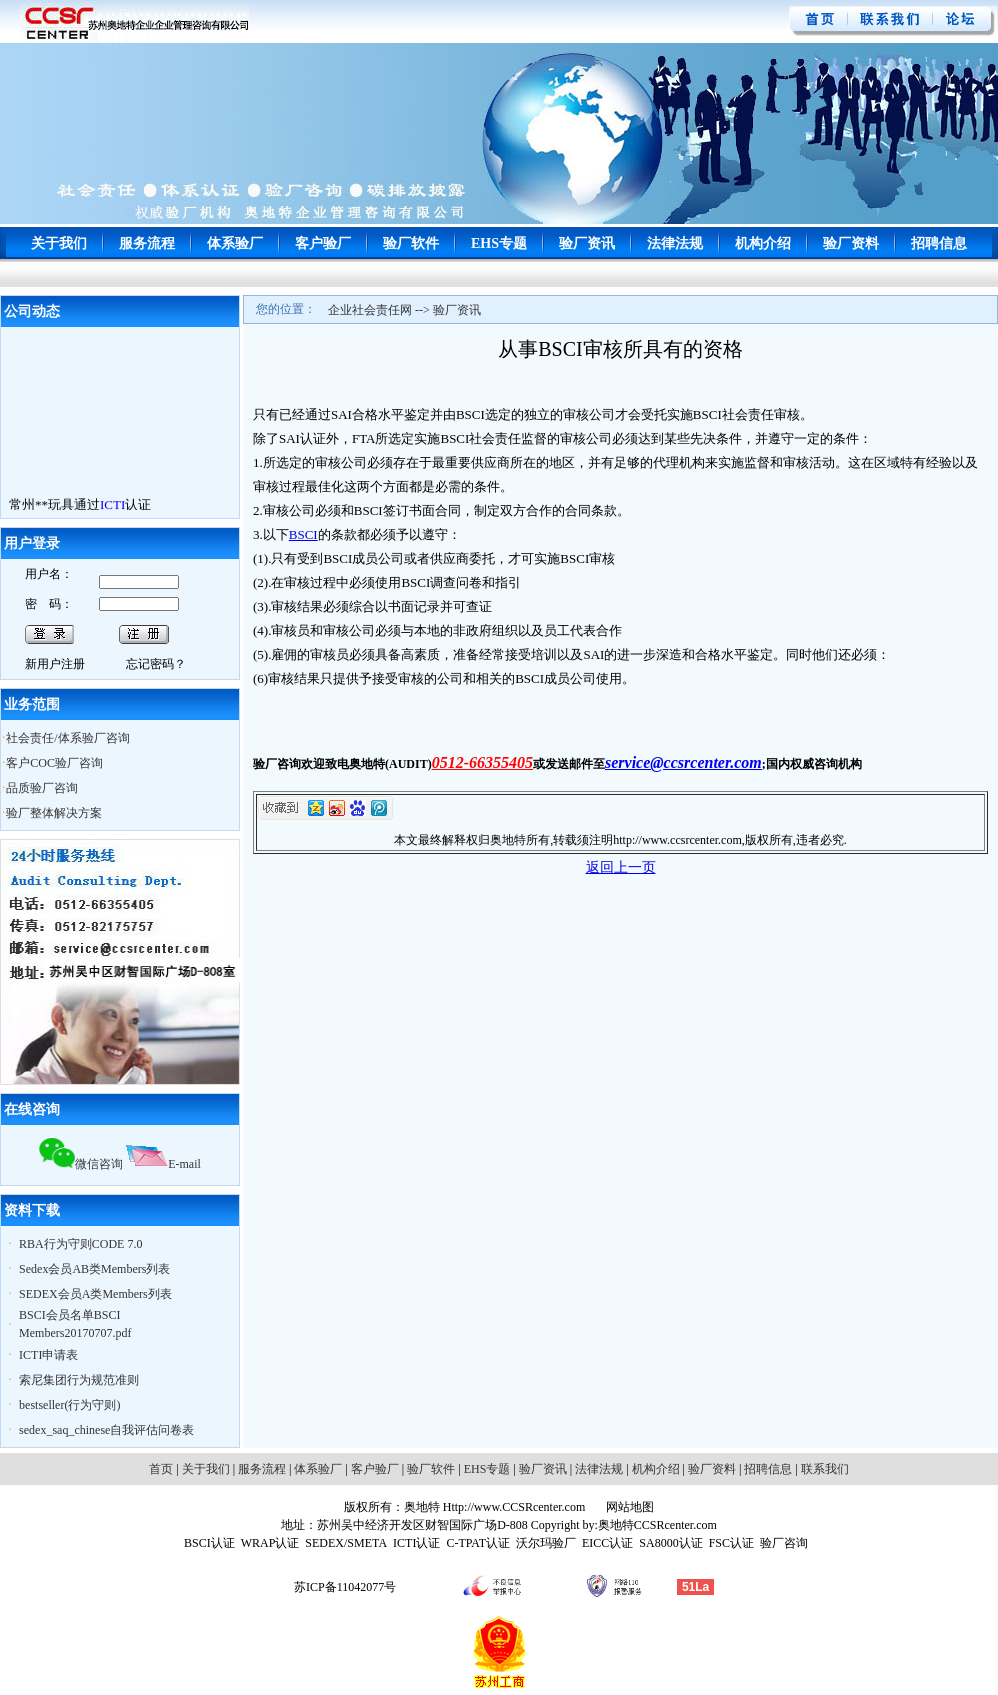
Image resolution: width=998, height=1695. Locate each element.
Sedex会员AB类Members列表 (94, 1269)
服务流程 (147, 243)
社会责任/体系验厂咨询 (67, 738)
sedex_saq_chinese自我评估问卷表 (106, 1430)
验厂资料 (851, 243)
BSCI (303, 534)
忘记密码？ (156, 664)
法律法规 (675, 243)
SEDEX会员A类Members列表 (95, 1294)
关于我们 (59, 243)
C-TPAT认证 (478, 1543)
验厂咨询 (784, 1543)
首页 (161, 1469)
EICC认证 (607, 1543)
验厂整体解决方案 (54, 813)
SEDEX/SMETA (346, 1543)
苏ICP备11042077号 (345, 1587)
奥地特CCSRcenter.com (657, 1525)
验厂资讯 (587, 243)
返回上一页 (621, 867)
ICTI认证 (416, 1543)
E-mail (163, 1164)
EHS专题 (499, 243)
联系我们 (825, 1469)
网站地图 (628, 1507)
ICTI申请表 (48, 1355)
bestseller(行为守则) (69, 1405)
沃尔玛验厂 (546, 1543)
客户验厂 (323, 243)
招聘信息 (939, 243)
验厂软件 (411, 243)
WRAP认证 (270, 1543)
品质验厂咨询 (42, 788)
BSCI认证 (209, 1543)
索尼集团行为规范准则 (79, 1380)
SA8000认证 (670, 1543)
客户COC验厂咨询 (54, 763)
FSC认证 (731, 1543)
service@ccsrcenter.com (683, 762)
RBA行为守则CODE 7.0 (80, 1244)
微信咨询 (81, 1164)
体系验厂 (235, 243)
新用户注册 (55, 664)
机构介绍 (763, 243)
